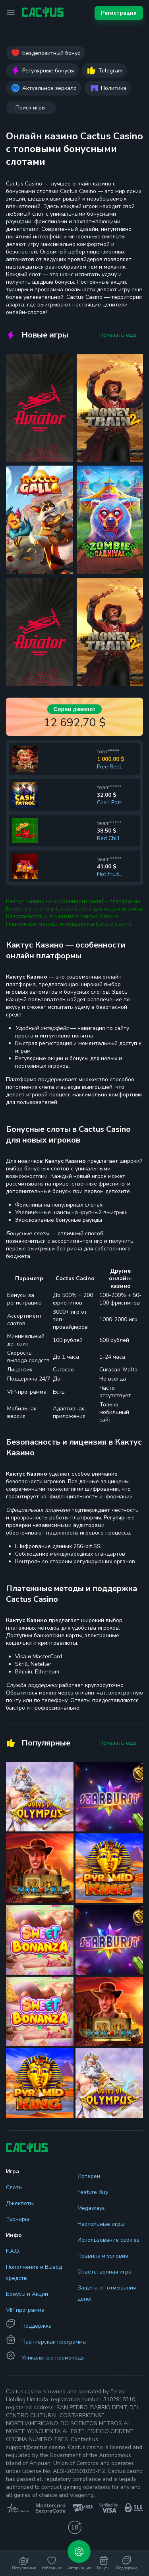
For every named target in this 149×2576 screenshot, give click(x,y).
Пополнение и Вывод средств (34, 2272)
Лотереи (88, 2176)
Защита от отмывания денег (106, 2293)
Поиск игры (30, 107)
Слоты (14, 2187)
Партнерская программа (53, 2342)
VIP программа (25, 2310)
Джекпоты (20, 2203)
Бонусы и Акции (27, 2294)
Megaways (91, 2208)
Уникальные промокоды (53, 2357)
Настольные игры (100, 2224)
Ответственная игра (104, 2272)
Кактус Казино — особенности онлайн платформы (73, 901)
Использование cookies (108, 2240)
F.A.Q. (13, 2251)
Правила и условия (102, 2256)
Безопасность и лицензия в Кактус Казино (62, 916)
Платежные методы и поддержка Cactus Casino (69, 924)
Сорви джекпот (74, 709)
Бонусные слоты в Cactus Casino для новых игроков (74, 909)
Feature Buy (92, 2192)
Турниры (17, 2219)
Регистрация (119, 13)
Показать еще (118, 335)
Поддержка (36, 2326)
